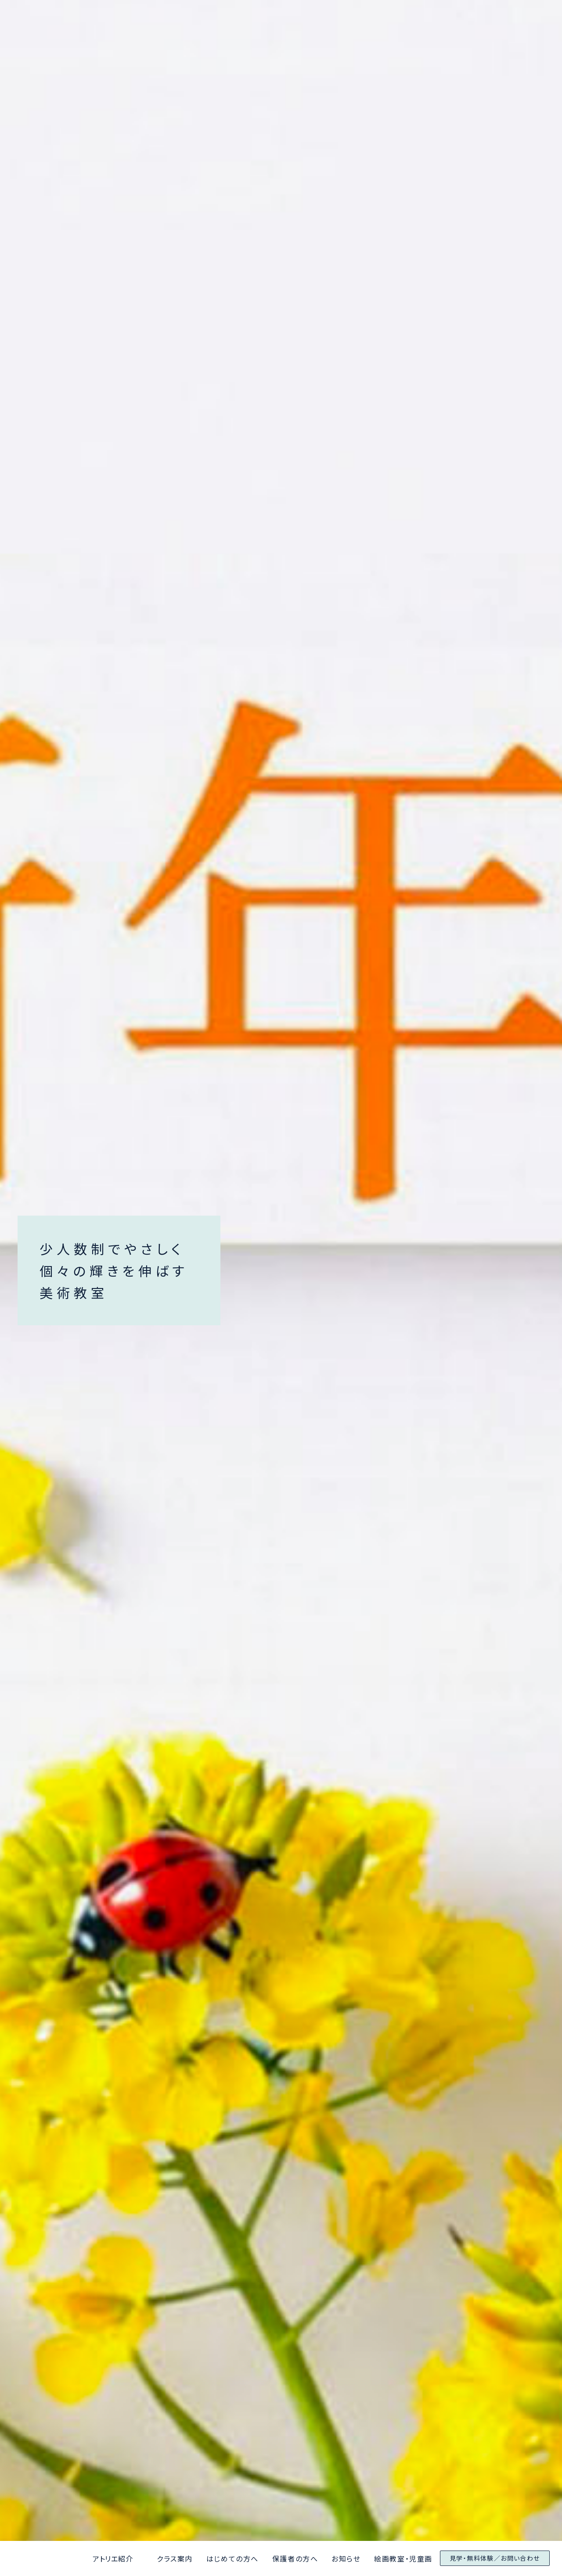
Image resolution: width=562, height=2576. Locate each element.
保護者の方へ (295, 2558)
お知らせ (345, 2558)
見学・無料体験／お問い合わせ (495, 2558)
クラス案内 (175, 2558)
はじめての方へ (232, 2558)
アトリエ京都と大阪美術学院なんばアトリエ (20, 2558)
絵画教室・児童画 (403, 2558)
